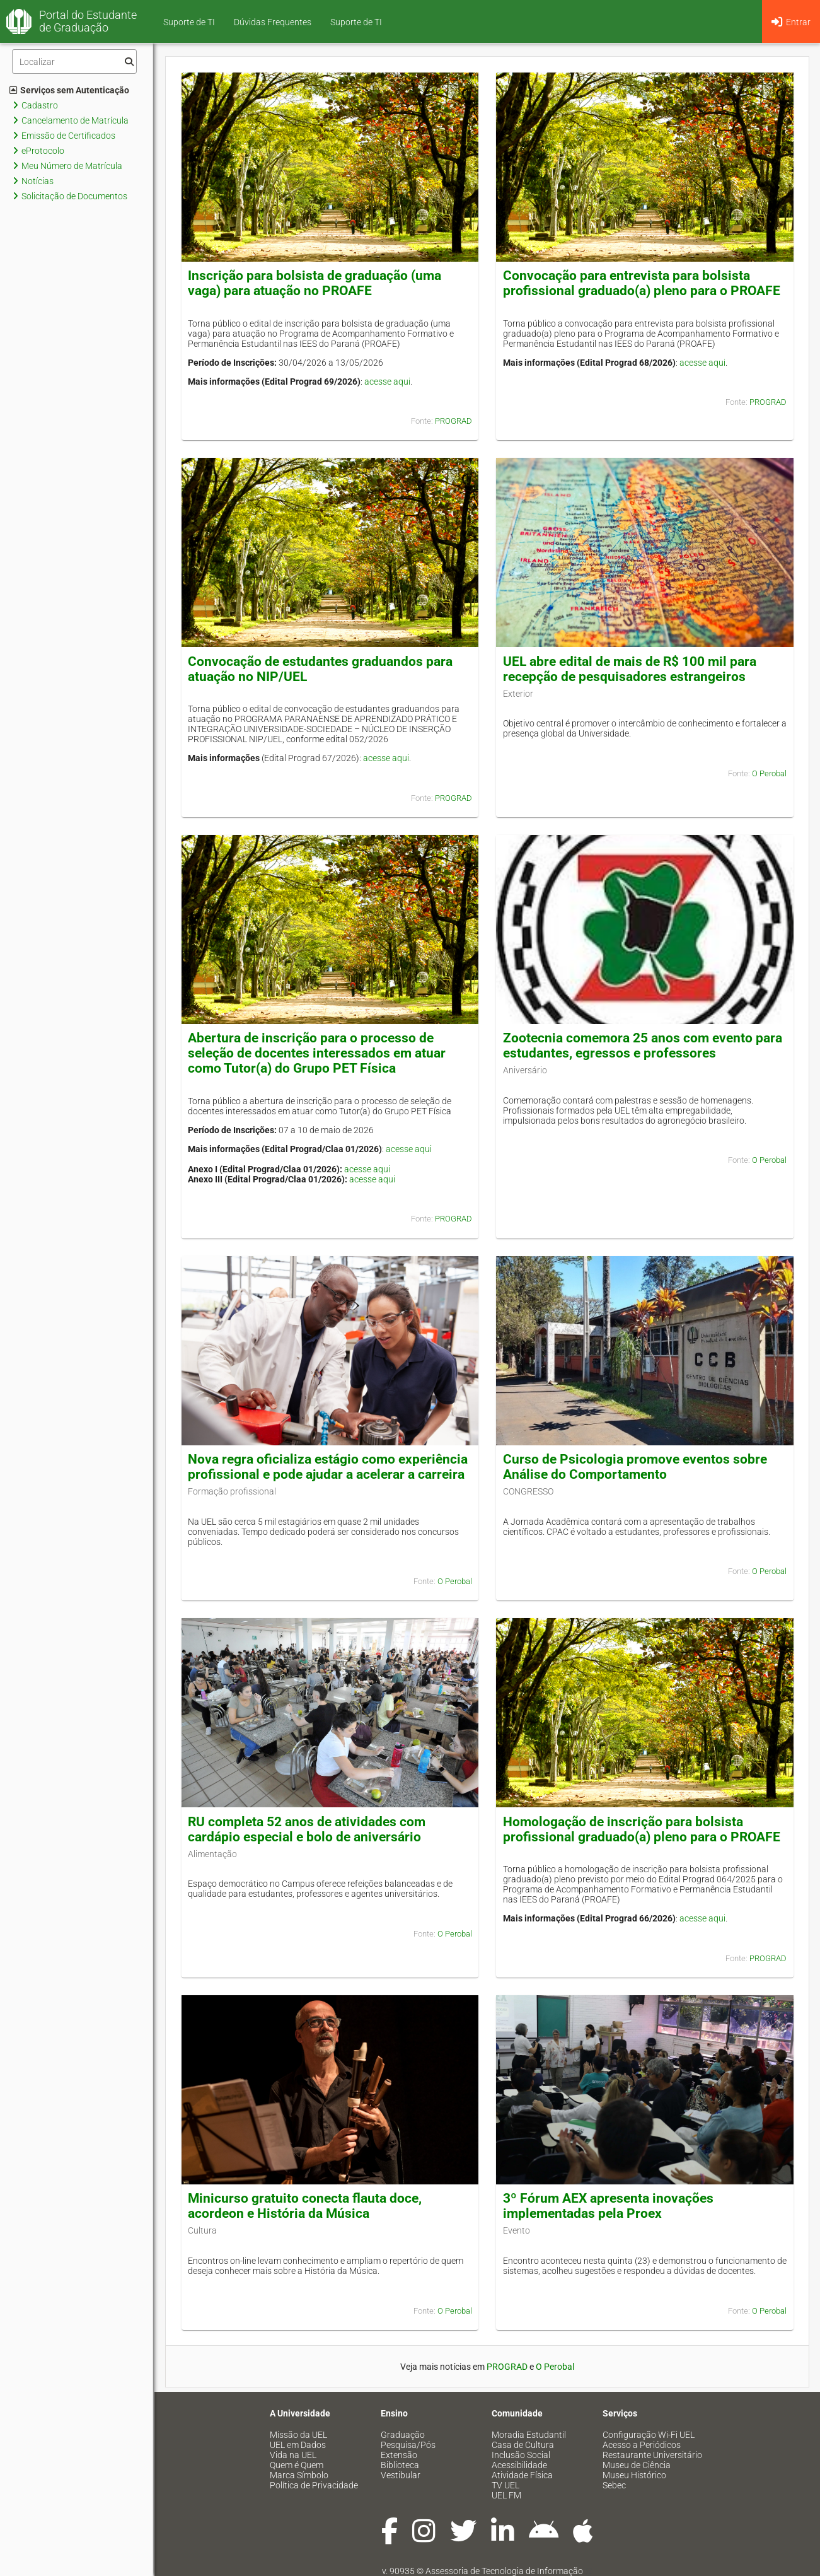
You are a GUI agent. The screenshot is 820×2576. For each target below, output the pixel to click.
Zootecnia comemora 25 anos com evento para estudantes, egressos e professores (642, 1045)
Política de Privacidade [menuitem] (314, 2485)
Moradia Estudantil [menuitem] (529, 2435)
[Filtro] (74, 61)
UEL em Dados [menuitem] (298, 2445)
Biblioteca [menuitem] (400, 2465)
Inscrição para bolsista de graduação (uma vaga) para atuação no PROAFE (314, 283)
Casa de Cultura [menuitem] (523, 2445)
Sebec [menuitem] (614, 2485)
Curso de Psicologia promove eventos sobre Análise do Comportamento (635, 1467)
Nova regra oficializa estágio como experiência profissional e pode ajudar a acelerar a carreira (328, 1467)
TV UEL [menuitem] (505, 2485)
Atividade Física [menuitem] (522, 2475)
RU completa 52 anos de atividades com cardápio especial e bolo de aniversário (306, 1829)
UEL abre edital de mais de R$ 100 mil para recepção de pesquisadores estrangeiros (629, 669)
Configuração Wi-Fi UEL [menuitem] (649, 2435)
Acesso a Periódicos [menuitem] (642, 2445)
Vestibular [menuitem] (400, 2475)
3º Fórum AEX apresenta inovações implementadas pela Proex (608, 2206)
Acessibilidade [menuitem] (519, 2465)
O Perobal (769, 773)
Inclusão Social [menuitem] (521, 2455)
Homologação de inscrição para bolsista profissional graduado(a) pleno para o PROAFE (641, 1829)
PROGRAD (453, 421)
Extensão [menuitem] (399, 2455)
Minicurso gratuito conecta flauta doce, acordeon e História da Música (305, 2206)
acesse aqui (387, 381)
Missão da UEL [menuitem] (298, 2435)
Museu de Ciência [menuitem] (637, 2465)
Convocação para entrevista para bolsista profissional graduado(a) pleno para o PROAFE (641, 283)
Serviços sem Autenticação (69, 90)
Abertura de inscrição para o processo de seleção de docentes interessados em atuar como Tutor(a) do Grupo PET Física (317, 1053)
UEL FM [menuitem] (506, 2495)
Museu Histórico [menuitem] (634, 2475)
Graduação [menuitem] (403, 2435)
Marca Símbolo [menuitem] (299, 2475)
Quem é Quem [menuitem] (296, 2465)
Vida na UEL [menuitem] (293, 2455)
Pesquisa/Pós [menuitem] (408, 2445)
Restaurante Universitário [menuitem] (652, 2455)
